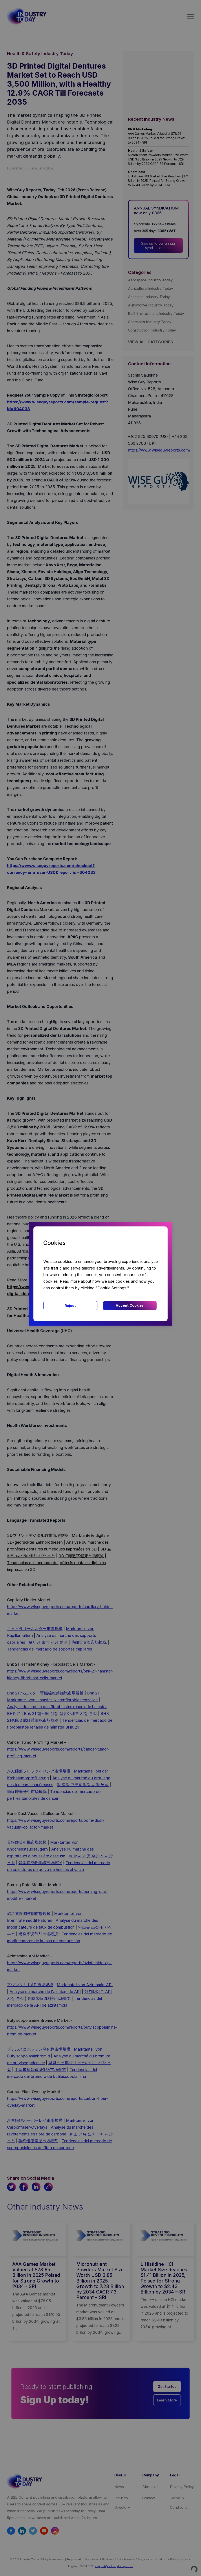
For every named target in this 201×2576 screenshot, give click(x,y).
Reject (70, 1305)
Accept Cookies (130, 1305)
